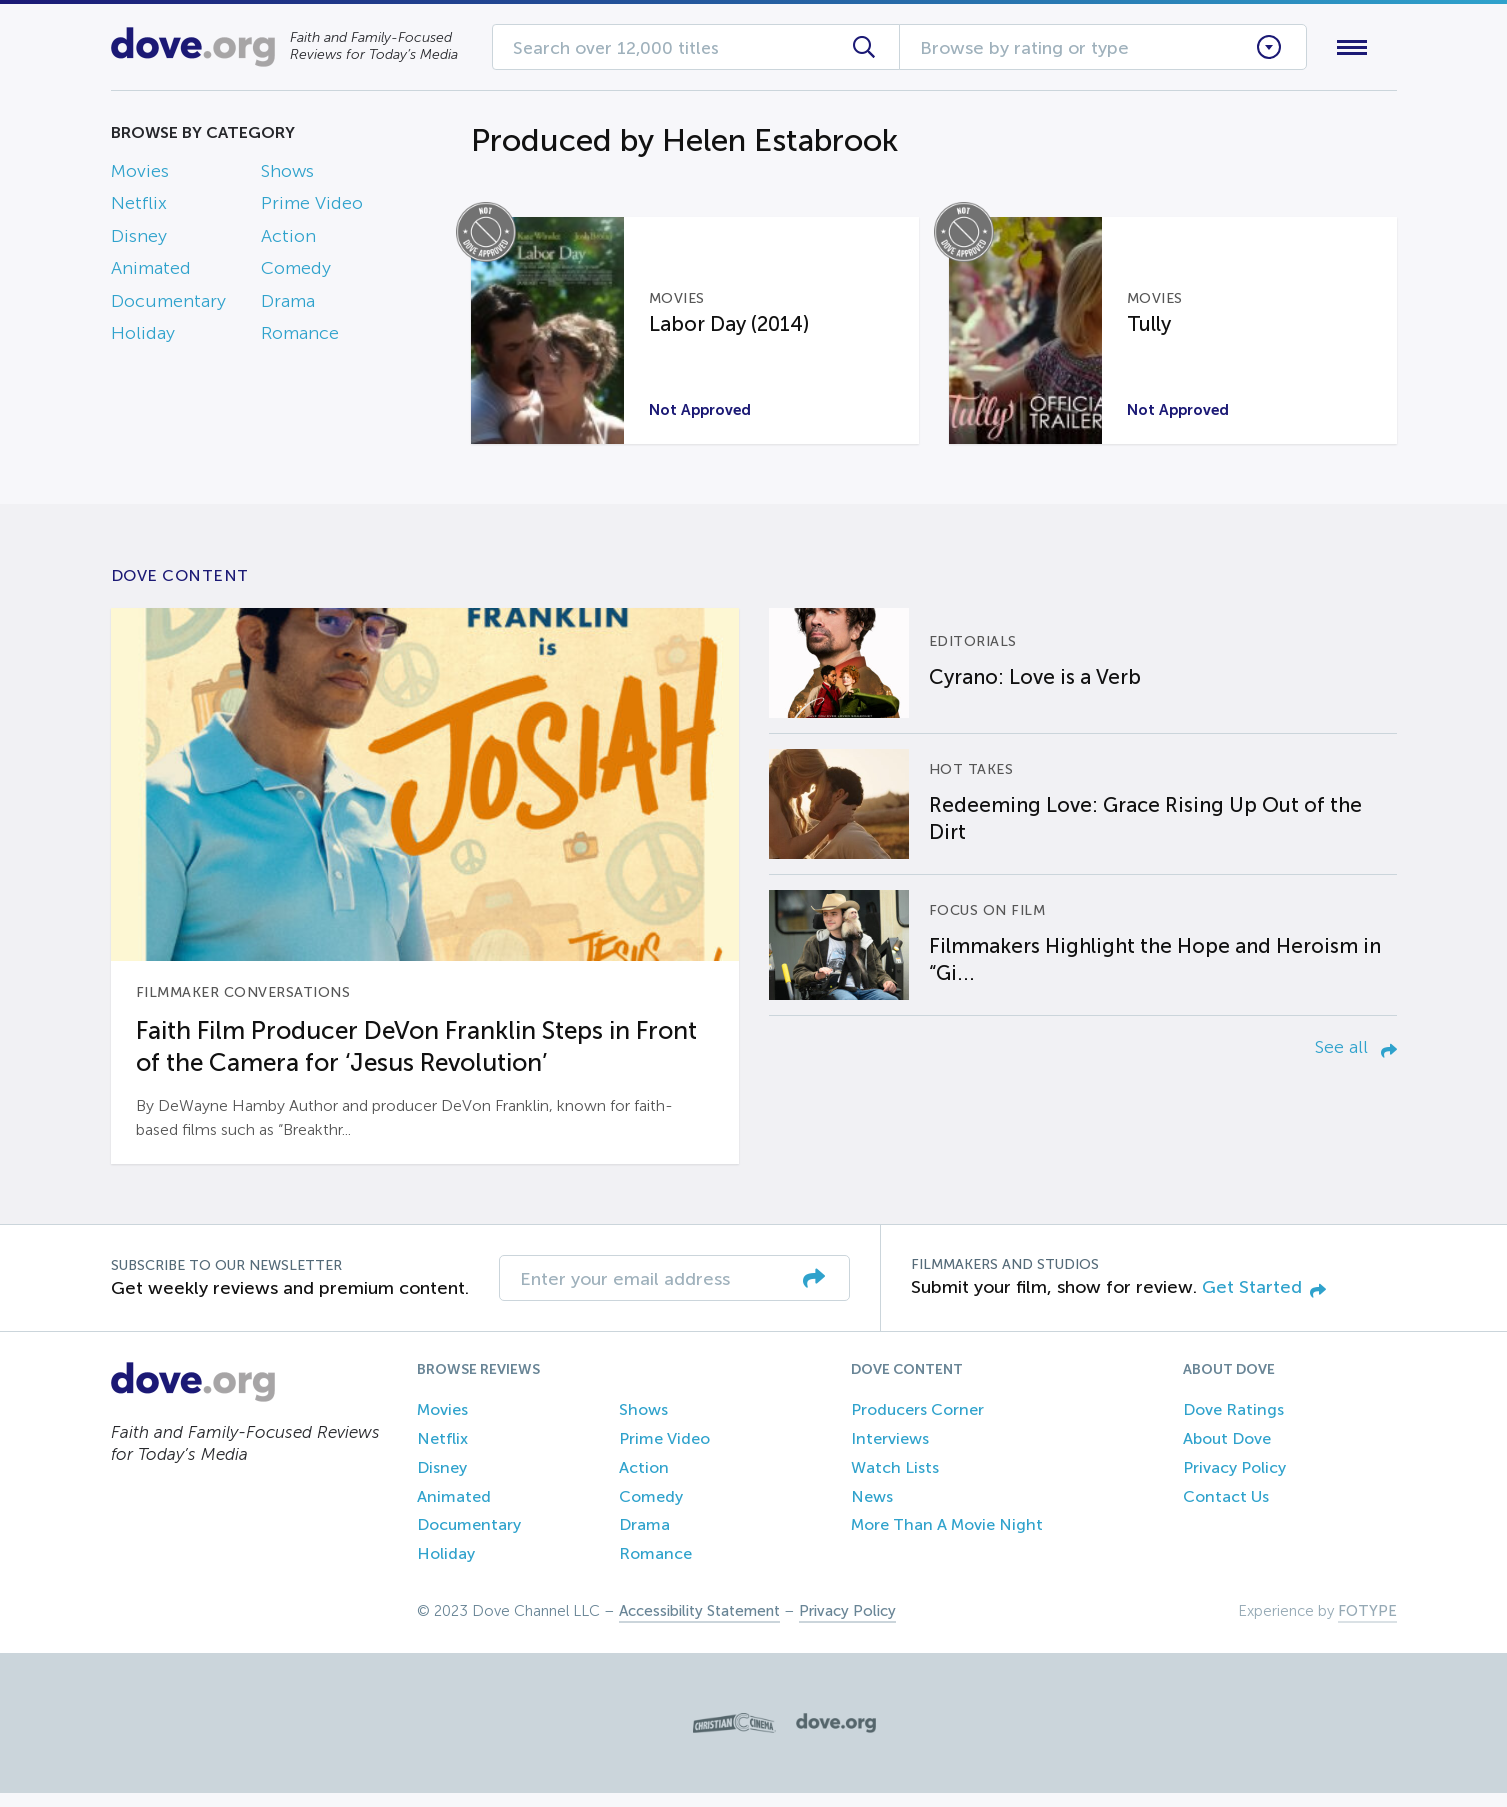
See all (1356, 1061)
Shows (287, 175)
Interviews (890, 1452)
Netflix (139, 208)
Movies (140, 175)
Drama (288, 305)
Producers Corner (917, 1423)
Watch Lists (895, 1481)
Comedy (296, 273)
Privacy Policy (1234, 1481)
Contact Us (1226, 1510)
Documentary (168, 305)
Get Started (1264, 1301)
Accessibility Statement (699, 1625)
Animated (151, 273)
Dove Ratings (1233, 1423)
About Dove (1227, 1452)
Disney (139, 240)
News (872, 1510)
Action (288, 240)
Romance (300, 337)
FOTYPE (1367, 1625)
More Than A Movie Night (947, 1539)
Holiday (143, 337)
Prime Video (312, 208)
